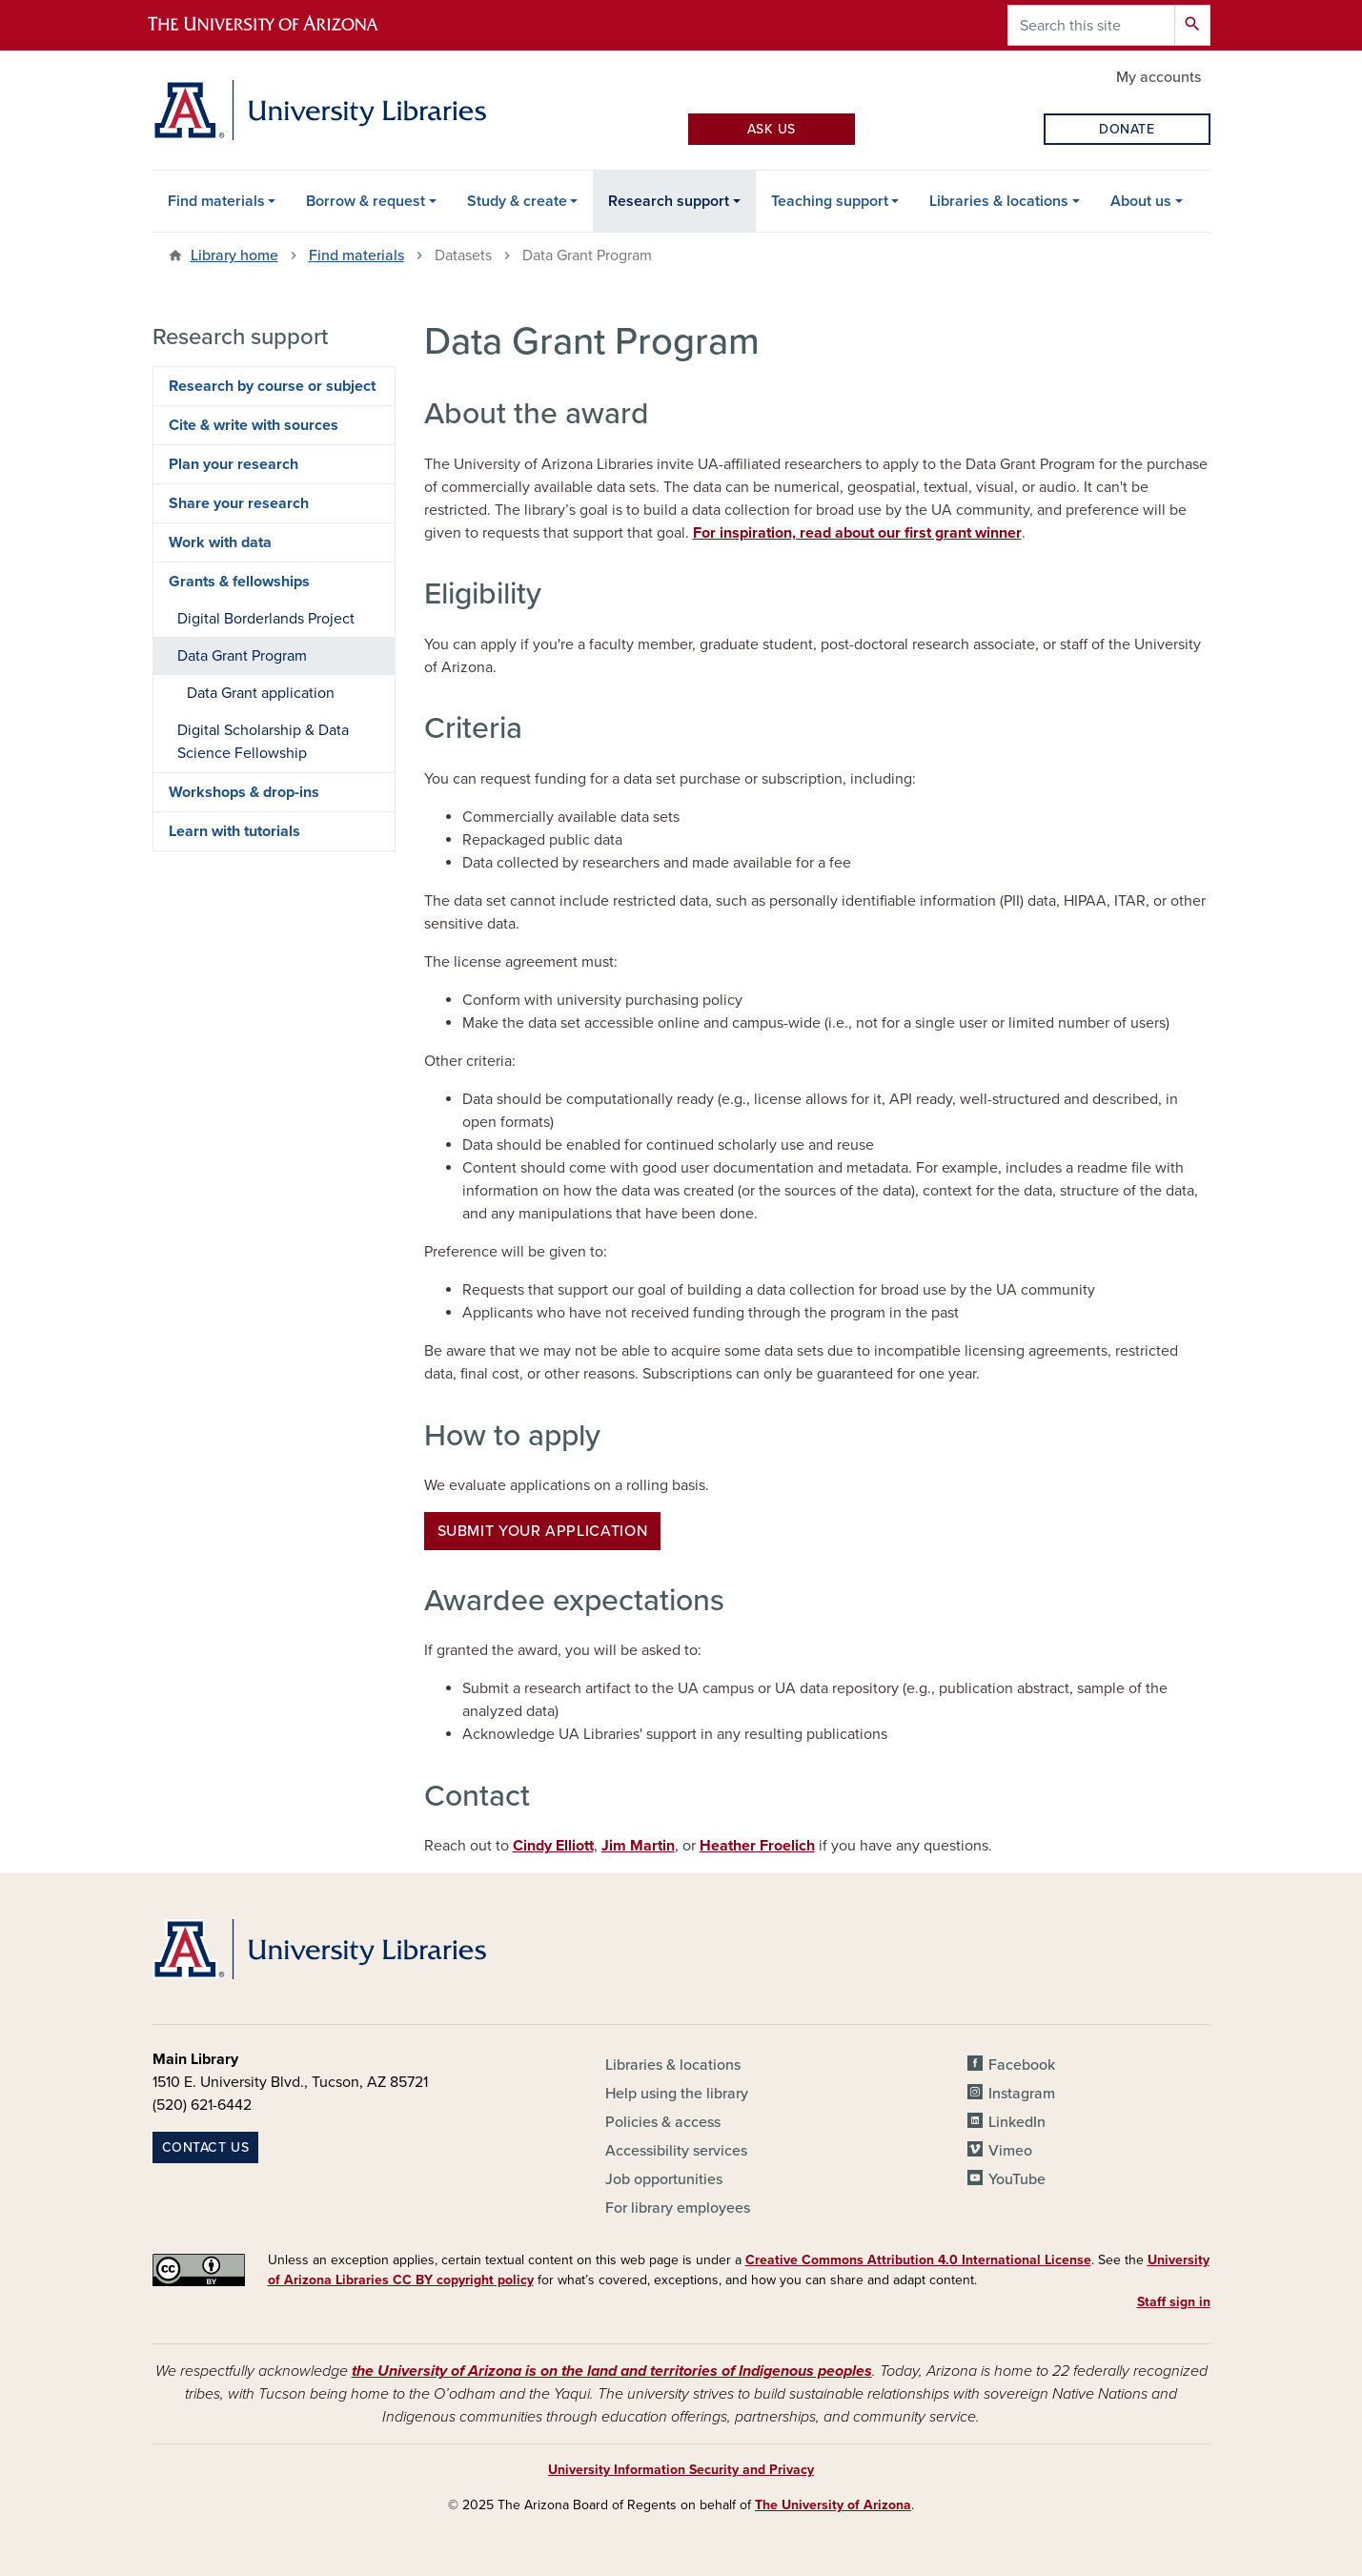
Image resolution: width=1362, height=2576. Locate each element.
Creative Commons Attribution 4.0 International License (918, 2260)
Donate (1126, 129)
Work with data (220, 542)
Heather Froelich (757, 1845)
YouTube (1017, 2179)
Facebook (1021, 2065)
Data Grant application (261, 693)
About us (1140, 201)
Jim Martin (638, 1845)
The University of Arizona (833, 2505)
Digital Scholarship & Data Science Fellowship (263, 742)
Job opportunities (663, 2179)
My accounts (1158, 77)
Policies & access (663, 2122)
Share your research (239, 503)
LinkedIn (1017, 2122)
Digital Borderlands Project (266, 618)
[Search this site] (1091, 25)
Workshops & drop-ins (244, 792)
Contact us (206, 2147)
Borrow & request (365, 201)
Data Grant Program (242, 655)
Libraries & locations (998, 201)
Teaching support (829, 201)
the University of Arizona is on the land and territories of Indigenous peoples (612, 2371)
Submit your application (542, 1531)
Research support (668, 201)
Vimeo (1010, 2150)
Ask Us (771, 129)
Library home (234, 255)
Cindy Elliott (553, 1845)
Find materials (216, 201)
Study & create (517, 201)
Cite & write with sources (253, 425)
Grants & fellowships (239, 581)
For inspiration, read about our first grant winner (857, 532)
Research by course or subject (272, 386)
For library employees (677, 2208)
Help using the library (676, 2093)
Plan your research (233, 464)
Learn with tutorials (234, 831)
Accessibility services (676, 2150)
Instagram (1021, 2093)
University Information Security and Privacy (681, 2470)
